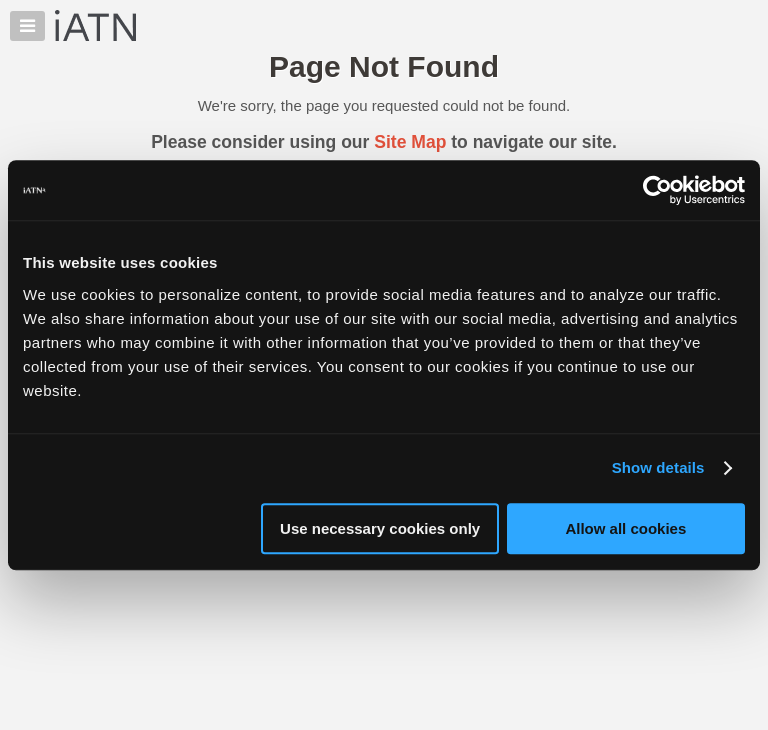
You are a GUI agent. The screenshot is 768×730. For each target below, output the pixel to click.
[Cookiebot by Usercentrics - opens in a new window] (657, 190)
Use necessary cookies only (380, 528)
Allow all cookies (625, 528)
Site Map (410, 142)
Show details (658, 467)
